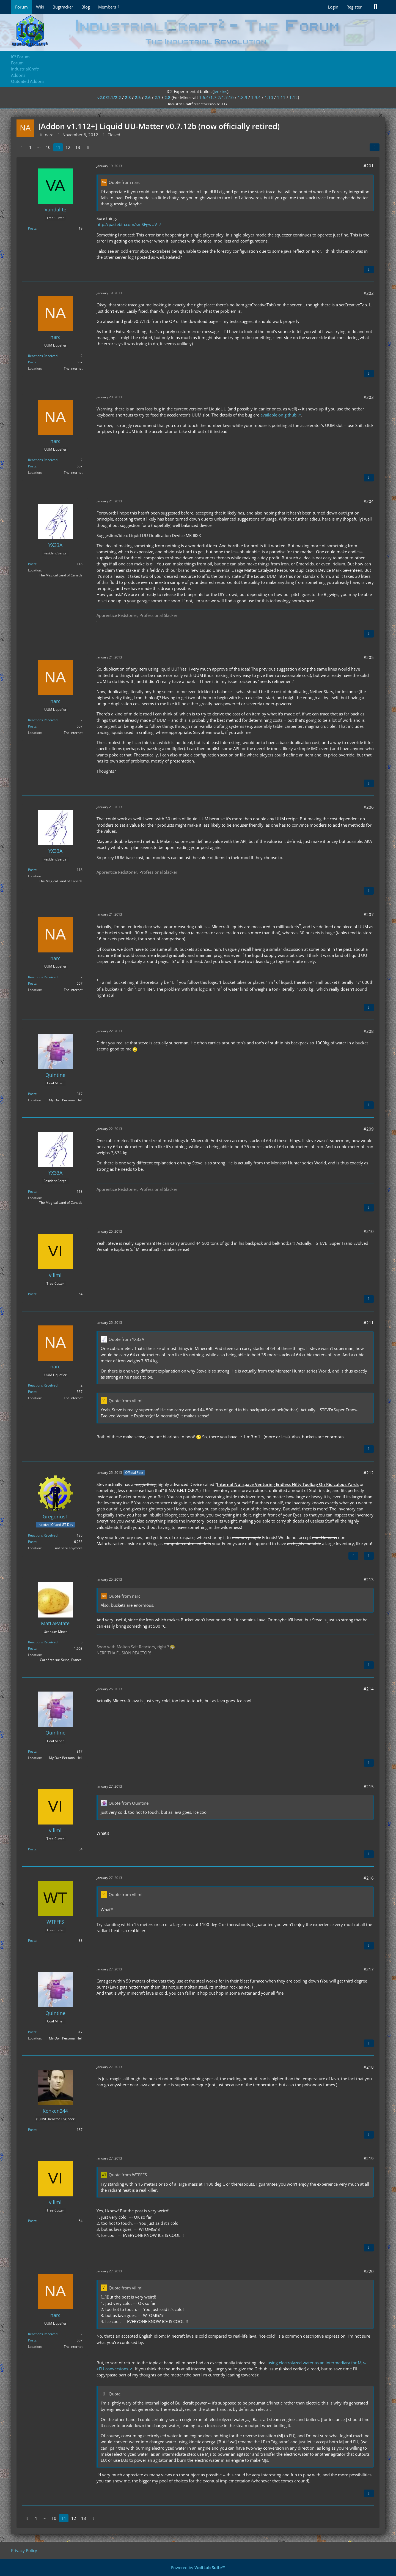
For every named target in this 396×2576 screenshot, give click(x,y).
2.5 (138, 97)
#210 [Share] (369, 1231)
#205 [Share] (369, 657)
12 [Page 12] (67, 147)
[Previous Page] (21, 147)
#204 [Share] (369, 501)
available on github (278, 415)
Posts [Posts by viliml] (32, 1294)
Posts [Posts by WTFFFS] (32, 1940)
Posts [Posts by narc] (32, 362)
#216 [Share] (369, 1878)
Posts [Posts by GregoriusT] (32, 1541)
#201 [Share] (369, 165)
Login (333, 7)
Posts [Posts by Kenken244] (32, 2129)
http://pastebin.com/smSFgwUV (127, 224)
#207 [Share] (369, 914)
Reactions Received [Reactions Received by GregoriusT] (42, 1535)
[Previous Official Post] (353, 1556)
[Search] (375, 7)
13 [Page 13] (77, 147)
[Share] (375, 147)
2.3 (128, 97)
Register (354, 7)
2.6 (148, 97)
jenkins (220, 91)
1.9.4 (256, 97)
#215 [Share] (369, 1786)
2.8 (167, 97)
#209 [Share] (369, 1129)
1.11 (281, 97)
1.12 (293, 97)
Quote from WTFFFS (128, 2174)
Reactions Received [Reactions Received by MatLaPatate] (42, 1642)
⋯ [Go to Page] (39, 147)
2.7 (158, 97)
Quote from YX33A (126, 1339)
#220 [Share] (369, 2271)
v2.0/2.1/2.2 (109, 97)
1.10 (269, 97)
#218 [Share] (369, 2067)
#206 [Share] (369, 807)
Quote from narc (124, 182)
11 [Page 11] (58, 147)
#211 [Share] (369, 1322)
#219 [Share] (369, 2158)
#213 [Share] (369, 1579)
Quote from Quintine (128, 1803)
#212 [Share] (369, 1472)
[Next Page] (88, 147)
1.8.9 (242, 97)
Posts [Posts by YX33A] (32, 564)
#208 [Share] (369, 1031)
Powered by (198, 2567)
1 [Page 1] (30, 147)
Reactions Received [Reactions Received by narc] (42, 355)
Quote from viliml (125, 1400)
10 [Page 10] (48, 147)
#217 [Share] (369, 1969)
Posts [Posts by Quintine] (32, 1093)
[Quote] (369, 269)
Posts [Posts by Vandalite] (32, 228)
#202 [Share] (369, 293)
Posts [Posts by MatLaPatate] (32, 1648)
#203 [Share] (369, 397)
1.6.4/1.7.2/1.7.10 (216, 97)
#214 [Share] (369, 1689)
